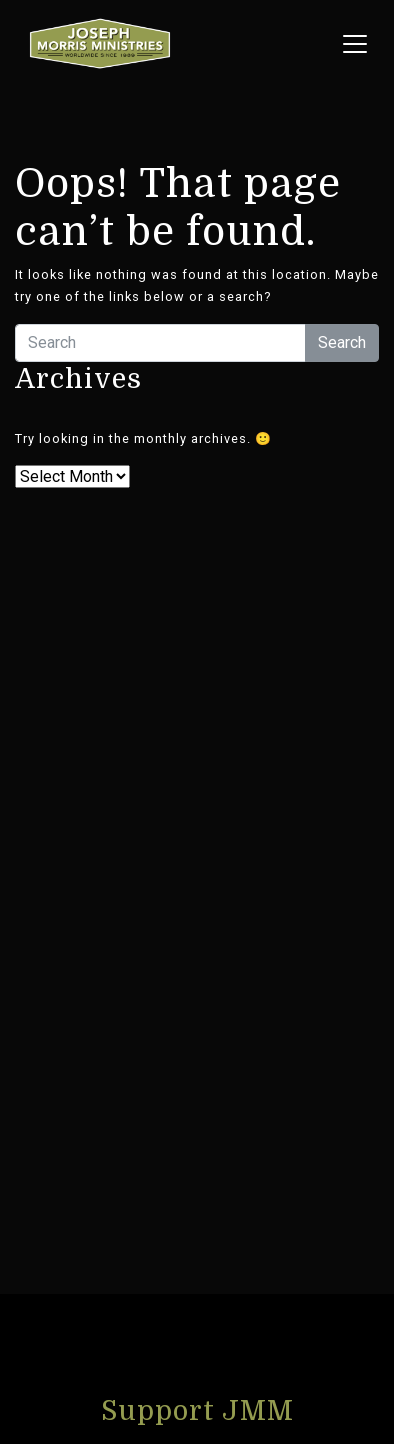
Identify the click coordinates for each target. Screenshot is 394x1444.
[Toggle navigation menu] (355, 44)
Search (342, 342)
